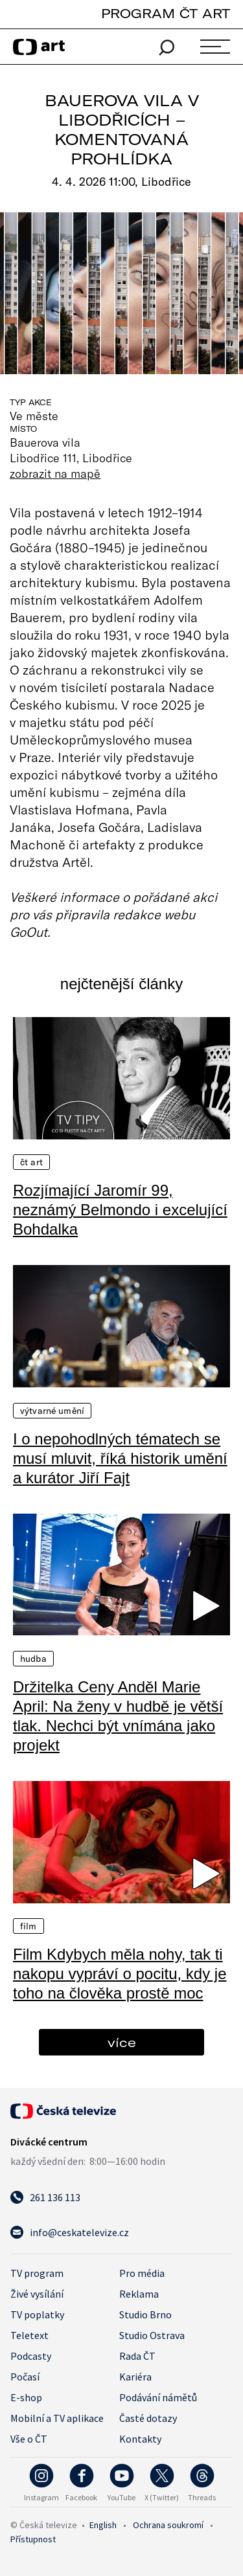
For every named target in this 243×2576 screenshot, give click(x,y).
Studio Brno (145, 2314)
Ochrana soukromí (168, 2525)
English (103, 2525)
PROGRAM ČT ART (165, 13)
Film (28, 1926)
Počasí (25, 2376)
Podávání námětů (158, 2397)
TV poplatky (37, 2314)
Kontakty (140, 2438)
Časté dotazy (148, 2418)
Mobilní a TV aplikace (57, 2418)
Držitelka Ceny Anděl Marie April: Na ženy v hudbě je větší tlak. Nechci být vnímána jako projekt (118, 1716)
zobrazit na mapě (55, 473)
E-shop (26, 2397)
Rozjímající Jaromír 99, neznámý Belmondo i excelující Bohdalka (120, 1210)
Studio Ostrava (152, 2335)
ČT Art (31, 1162)
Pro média (142, 2273)
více (122, 2042)
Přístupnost (33, 2539)
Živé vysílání (37, 2293)
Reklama (139, 2293)
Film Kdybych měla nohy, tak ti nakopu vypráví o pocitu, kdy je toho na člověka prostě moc (120, 1973)
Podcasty (30, 2355)
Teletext (29, 2335)
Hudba (33, 1658)
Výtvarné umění (52, 1411)
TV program (37, 2273)
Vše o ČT (28, 2438)
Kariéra (135, 2376)
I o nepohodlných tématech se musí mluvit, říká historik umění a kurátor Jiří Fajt (120, 1458)
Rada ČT (137, 2355)
